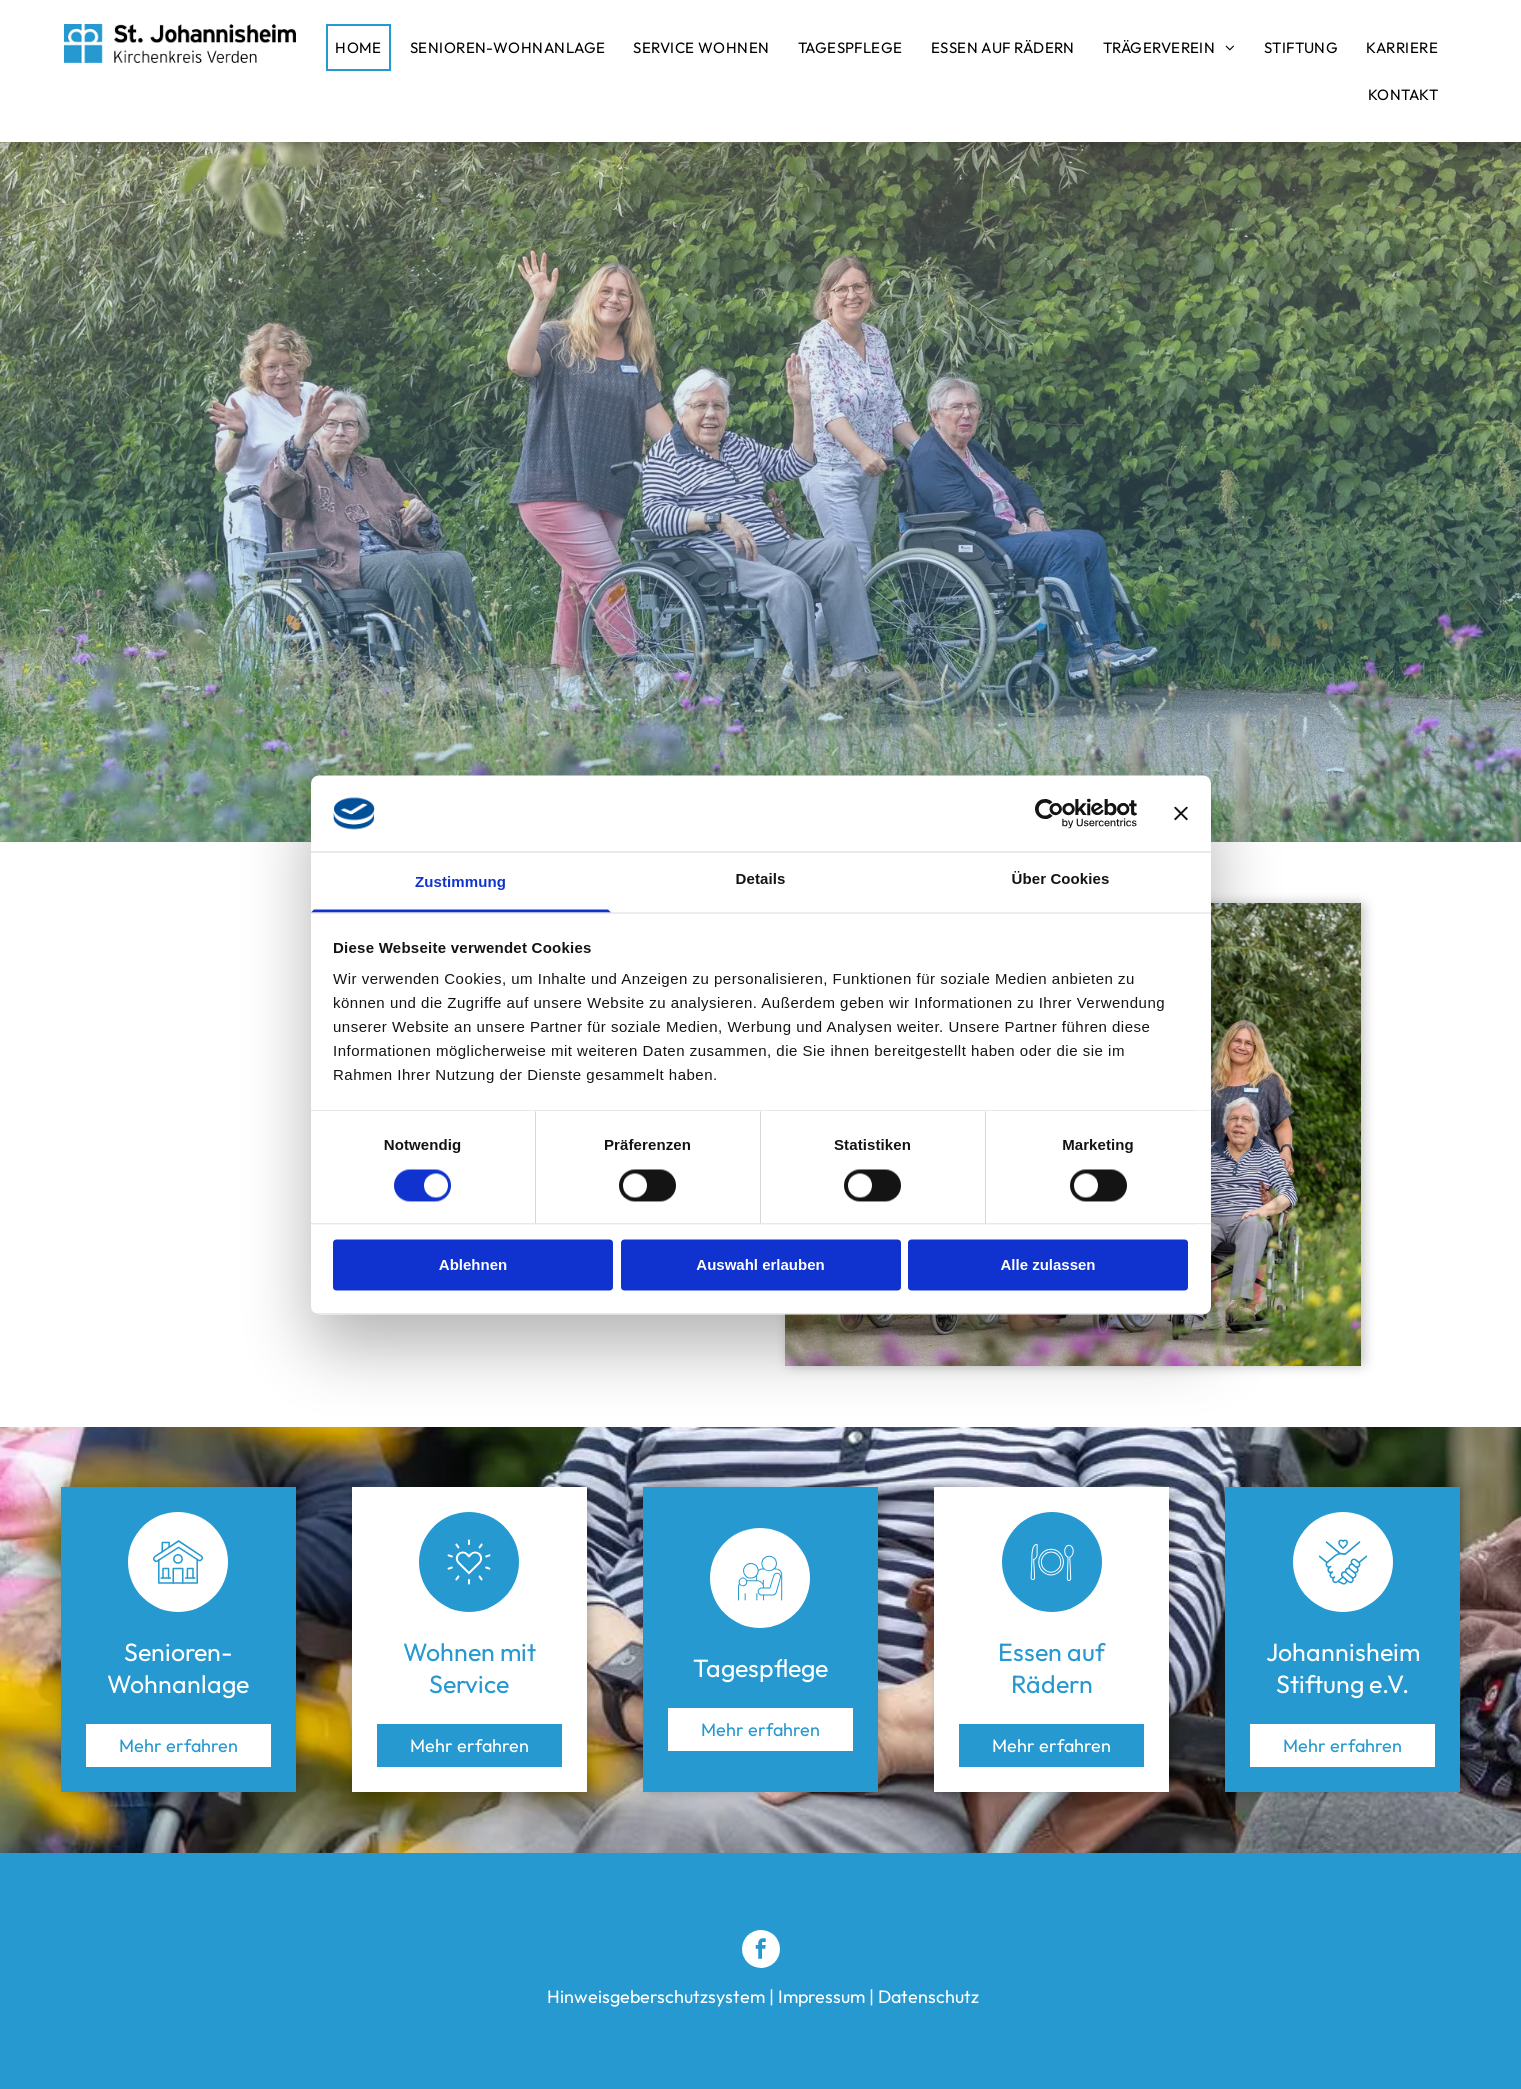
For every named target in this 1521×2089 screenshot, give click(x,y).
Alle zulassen (1047, 1265)
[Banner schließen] (1181, 813)
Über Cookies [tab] (1061, 879)
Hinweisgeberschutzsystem (656, 1996)
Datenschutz (928, 1996)
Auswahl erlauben (760, 1265)
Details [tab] (761, 879)
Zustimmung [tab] (460, 882)
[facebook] (761, 1951)
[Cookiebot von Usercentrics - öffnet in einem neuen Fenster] (1049, 813)
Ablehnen (473, 1265)
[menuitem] (363, 47)
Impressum (821, 1996)
